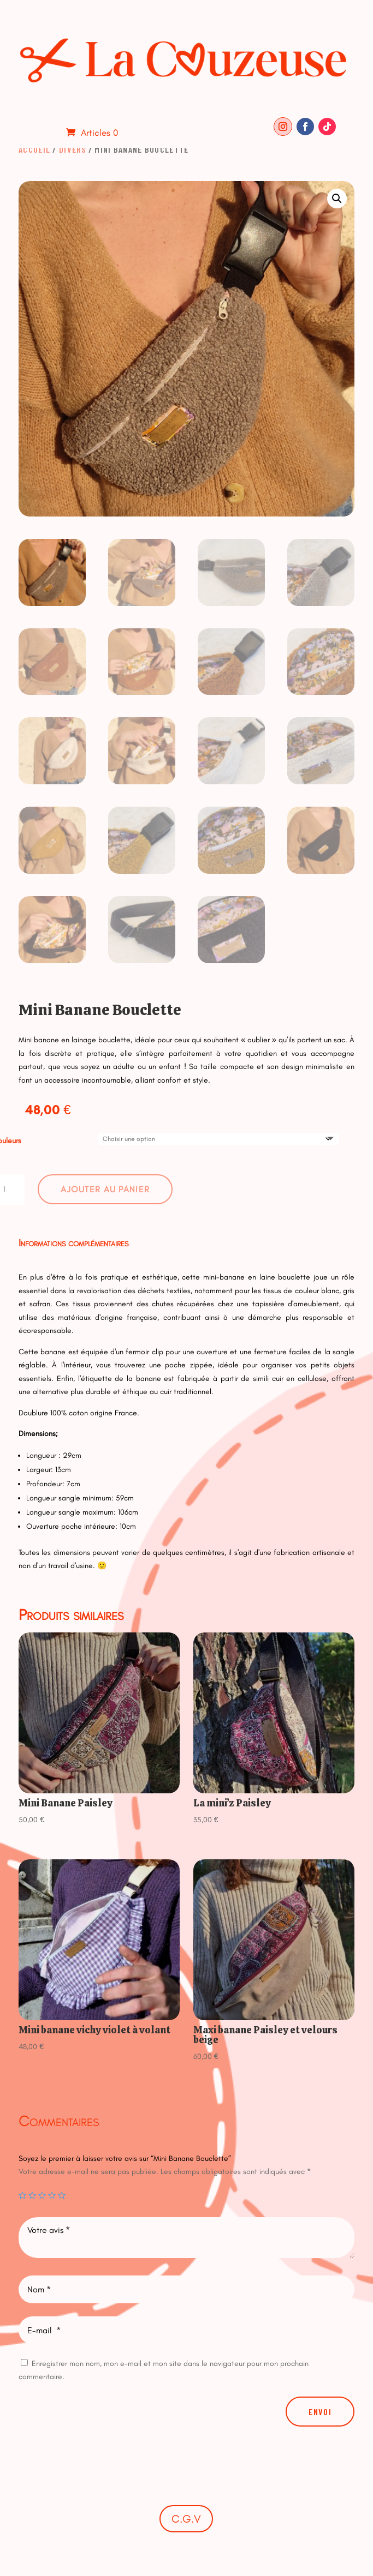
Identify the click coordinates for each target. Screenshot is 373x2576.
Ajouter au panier (105, 1189)
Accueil (34, 149)
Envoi (320, 2411)
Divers (72, 149)
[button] (337, 198)
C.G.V (186, 2518)
